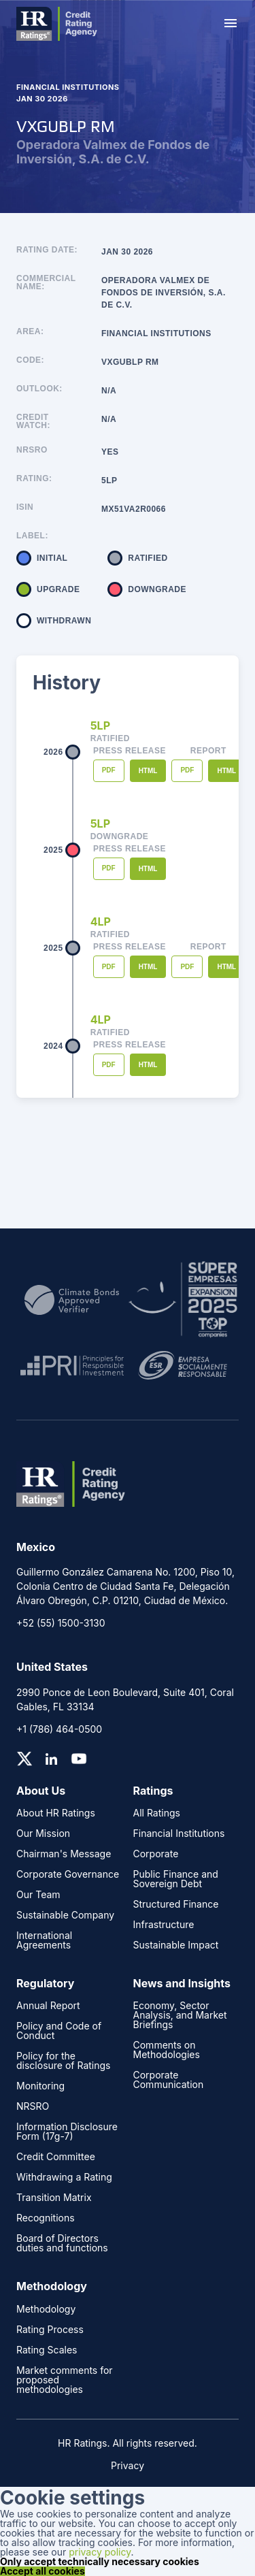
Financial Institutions (179, 1833)
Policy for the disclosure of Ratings (63, 2060)
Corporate (156, 1854)
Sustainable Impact (176, 1945)
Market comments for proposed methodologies (64, 2380)
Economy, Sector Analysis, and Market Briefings (180, 2015)
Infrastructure (163, 1924)
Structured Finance (176, 1904)
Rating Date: (47, 250)
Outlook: (39, 389)
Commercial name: (45, 282)
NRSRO (32, 450)
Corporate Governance (67, 1874)
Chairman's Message (63, 1854)
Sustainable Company (65, 1915)
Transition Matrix (54, 2197)
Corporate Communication (168, 2079)
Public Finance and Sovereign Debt (175, 1879)
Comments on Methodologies (166, 2049)
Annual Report (48, 2005)
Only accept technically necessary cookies (99, 2561)
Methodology (45, 2309)
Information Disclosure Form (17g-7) (67, 2131)
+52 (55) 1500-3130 (60, 1623)
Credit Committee (55, 2157)
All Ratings (156, 1813)
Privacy (127, 2465)
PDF (109, 770)
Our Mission (43, 1833)
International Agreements (44, 1940)
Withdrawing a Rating (64, 2177)
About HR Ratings (55, 1813)
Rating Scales (47, 2350)
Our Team (38, 1895)
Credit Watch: (33, 421)
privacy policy (100, 2552)
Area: (30, 331)
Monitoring (40, 2086)
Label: (32, 536)
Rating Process (50, 2329)
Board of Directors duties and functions (62, 2243)
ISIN (24, 507)
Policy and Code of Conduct (58, 2030)
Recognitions (45, 2218)
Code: (30, 360)
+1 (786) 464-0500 (59, 1729)
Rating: (34, 478)
